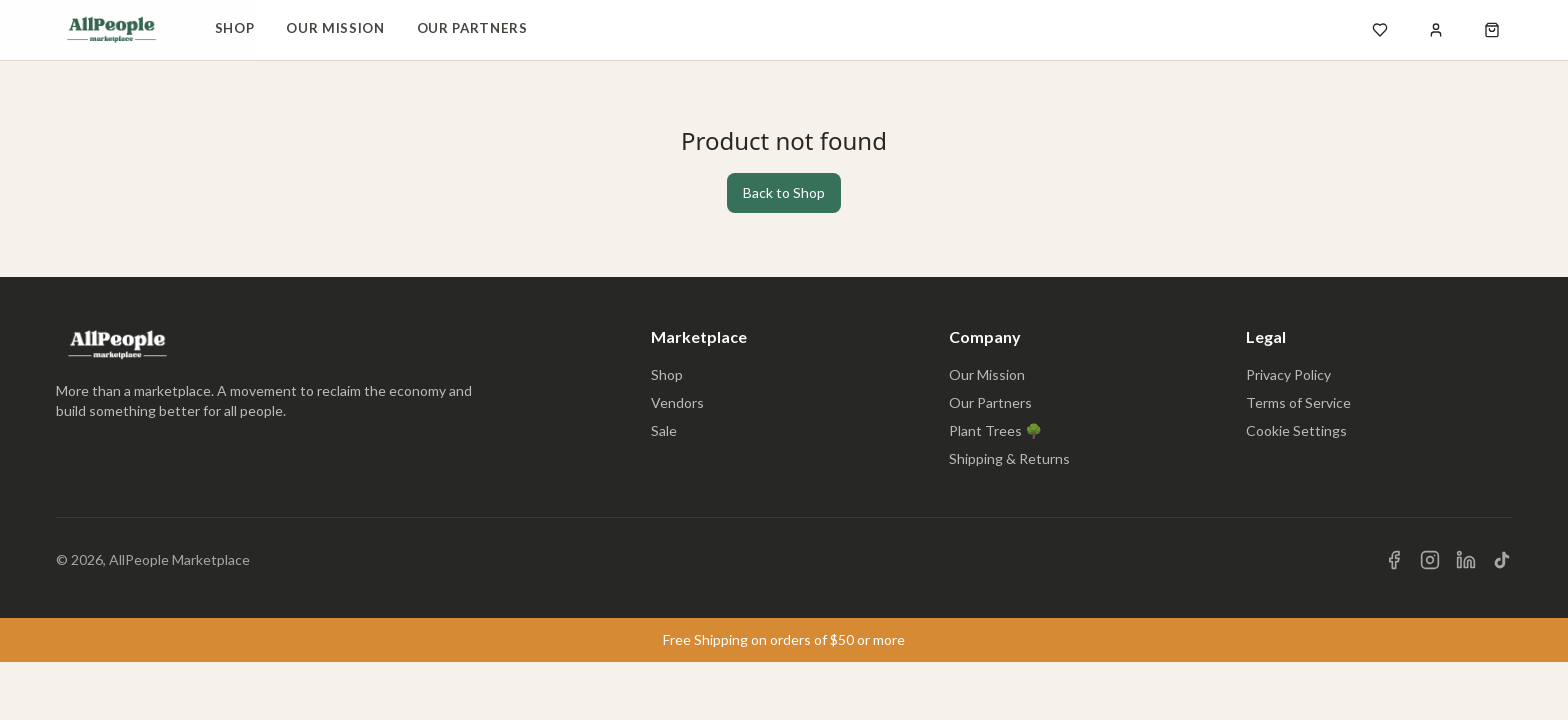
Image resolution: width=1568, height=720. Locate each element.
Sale (664, 430)
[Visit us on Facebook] (1394, 560)
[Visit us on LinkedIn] (1466, 560)
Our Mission (335, 28)
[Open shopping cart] (1492, 30)
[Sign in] (1436, 30)
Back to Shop (784, 192)
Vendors (677, 402)
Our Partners (472, 28)
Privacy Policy (1288, 374)
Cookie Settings (1296, 430)
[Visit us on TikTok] (1502, 560)
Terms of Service (1298, 402)
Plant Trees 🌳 (995, 430)
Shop (235, 28)
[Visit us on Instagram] (1430, 560)
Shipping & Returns (1009, 458)
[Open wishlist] (1380, 30)
